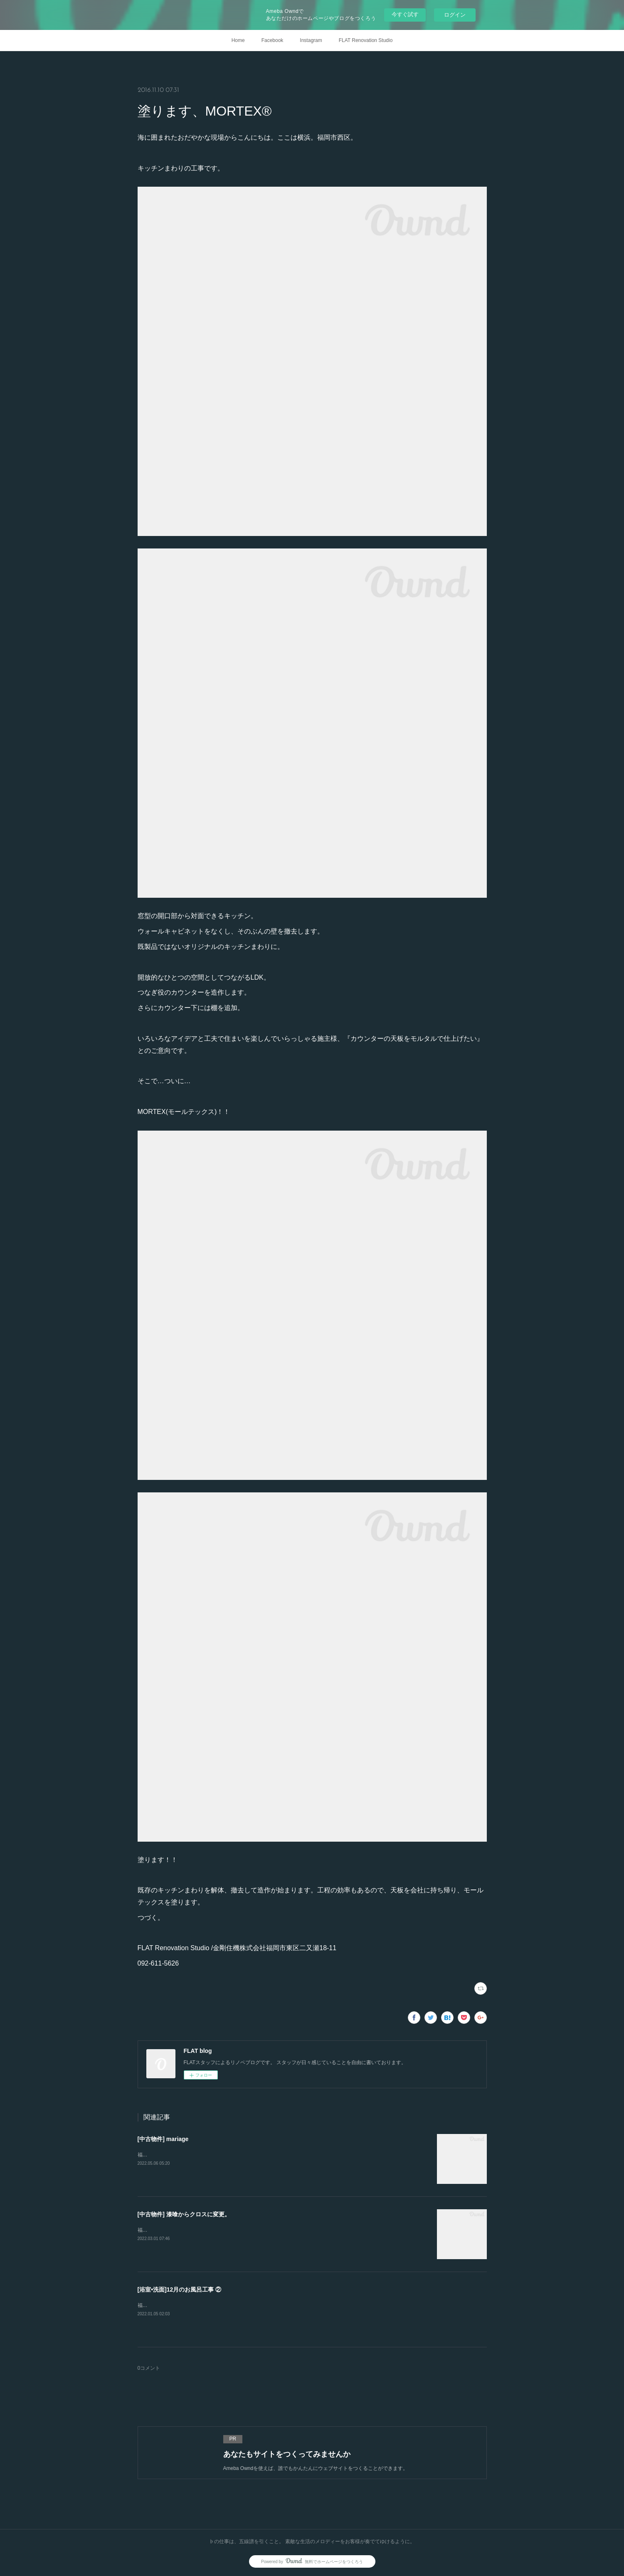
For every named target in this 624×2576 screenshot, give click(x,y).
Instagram (311, 40)
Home (238, 40)
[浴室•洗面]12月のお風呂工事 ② (180, 2289)
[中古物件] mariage (163, 2139)
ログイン (455, 15)
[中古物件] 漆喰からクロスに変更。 (184, 2214)
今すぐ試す (405, 14)
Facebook (272, 40)
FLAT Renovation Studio (366, 40)
